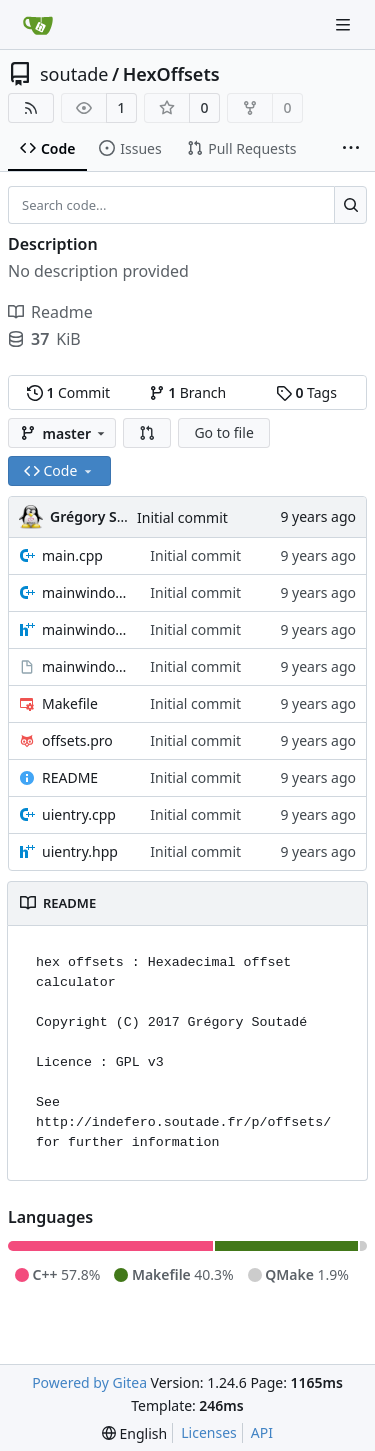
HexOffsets (171, 74)
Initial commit (182, 517)
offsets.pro (77, 740)
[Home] (38, 25)
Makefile (70, 703)
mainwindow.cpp (86, 592)
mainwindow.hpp (86, 629)
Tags (306, 392)
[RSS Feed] (31, 108)
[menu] (134, 1433)
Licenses (209, 1432)
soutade (74, 74)
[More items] (351, 149)
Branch (188, 392)
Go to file (223, 432)
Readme (50, 312)
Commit (68, 392)
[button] (147, 433)
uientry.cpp (79, 814)
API (262, 1432)
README (70, 777)
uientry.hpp (80, 851)
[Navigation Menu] (345, 24)
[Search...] (350, 205)
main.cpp (72, 555)
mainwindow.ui (86, 666)
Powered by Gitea (89, 1382)
